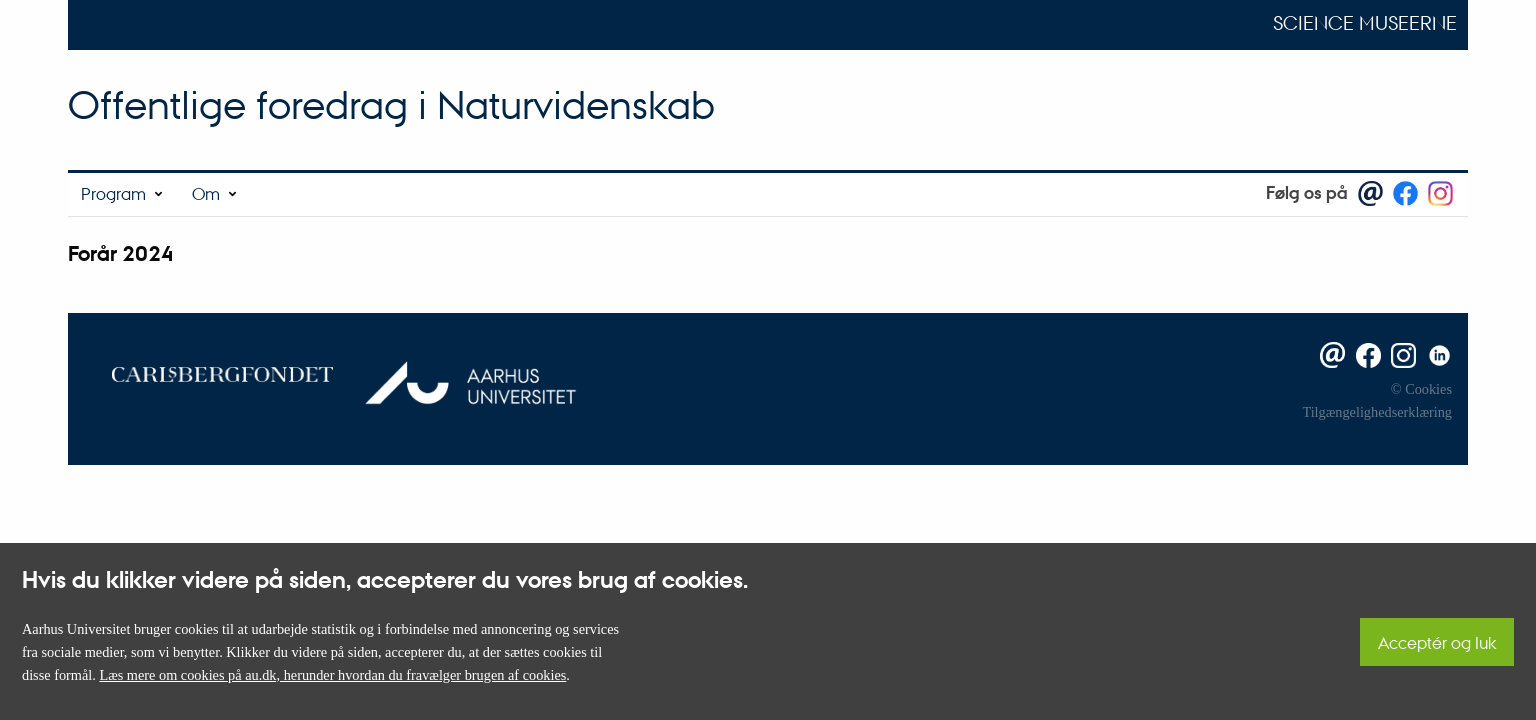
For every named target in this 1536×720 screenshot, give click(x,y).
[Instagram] (1400, 354)
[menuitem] (123, 194)
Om (206, 193)
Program (113, 193)
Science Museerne (1365, 23)
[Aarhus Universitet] (461, 373)
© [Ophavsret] (1396, 389)
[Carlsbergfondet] (208, 373)
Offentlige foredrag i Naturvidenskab (391, 104)
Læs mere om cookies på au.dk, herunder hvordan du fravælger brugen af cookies (332, 675)
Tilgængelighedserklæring (1377, 412)
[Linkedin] (1436, 354)
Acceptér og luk (1437, 642)
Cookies (1428, 389)
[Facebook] (1364, 354)
